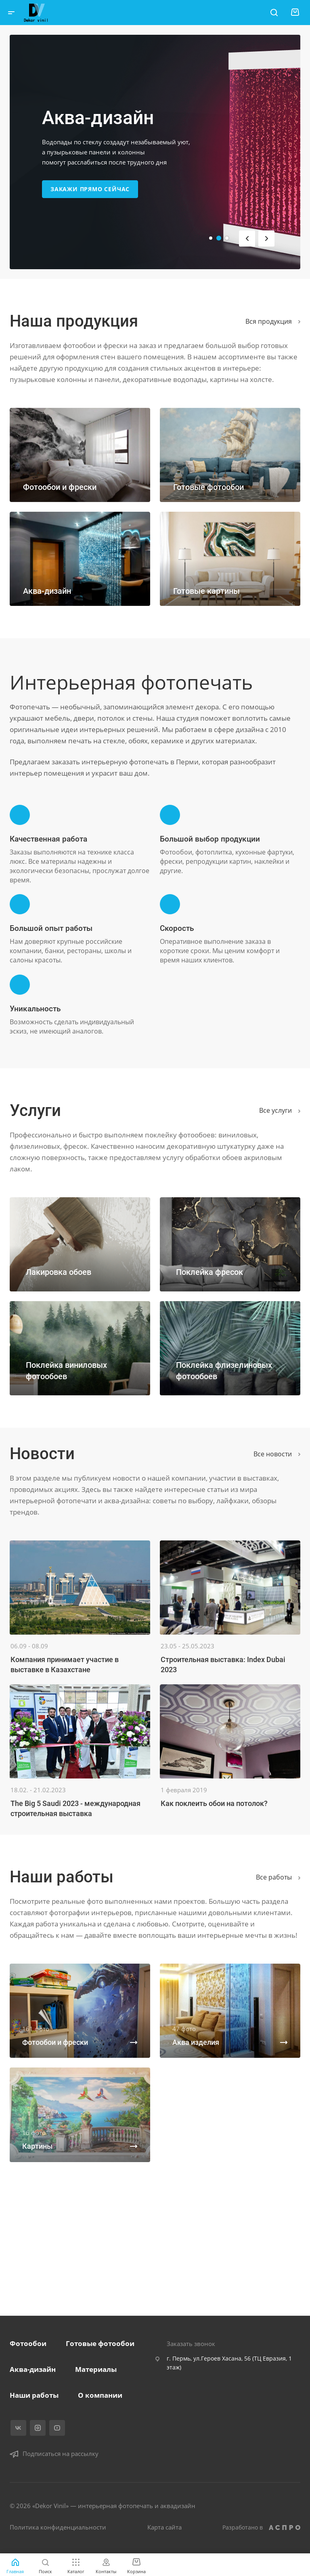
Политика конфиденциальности (58, 2527)
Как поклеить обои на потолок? (214, 1803)
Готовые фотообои (100, 2343)
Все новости (276, 1453)
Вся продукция (272, 321)
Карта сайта (164, 2527)
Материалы (96, 2369)
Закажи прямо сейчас (90, 189)
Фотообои (28, 2343)
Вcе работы (278, 1877)
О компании (100, 2395)
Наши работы (34, 2395)
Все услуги (279, 1110)
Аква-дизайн (33, 2369)
